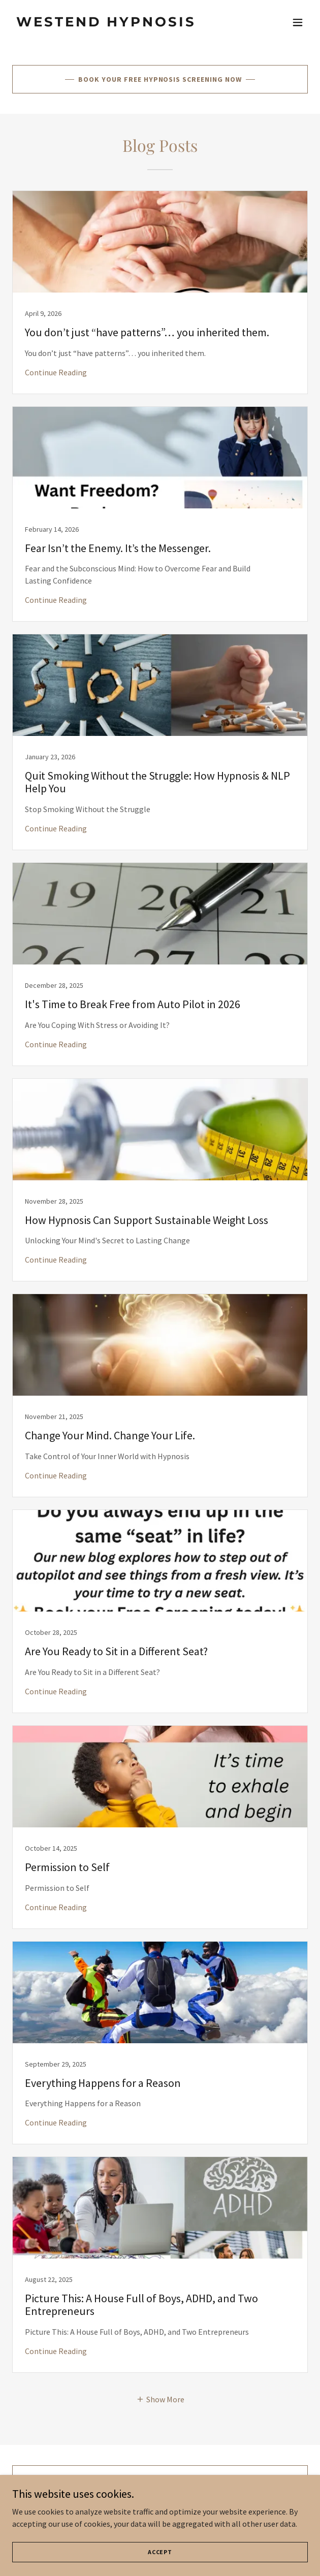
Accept (160, 2552)
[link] (115, 23)
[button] (297, 22)
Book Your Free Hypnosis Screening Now (160, 79)
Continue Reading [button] (56, 372)
